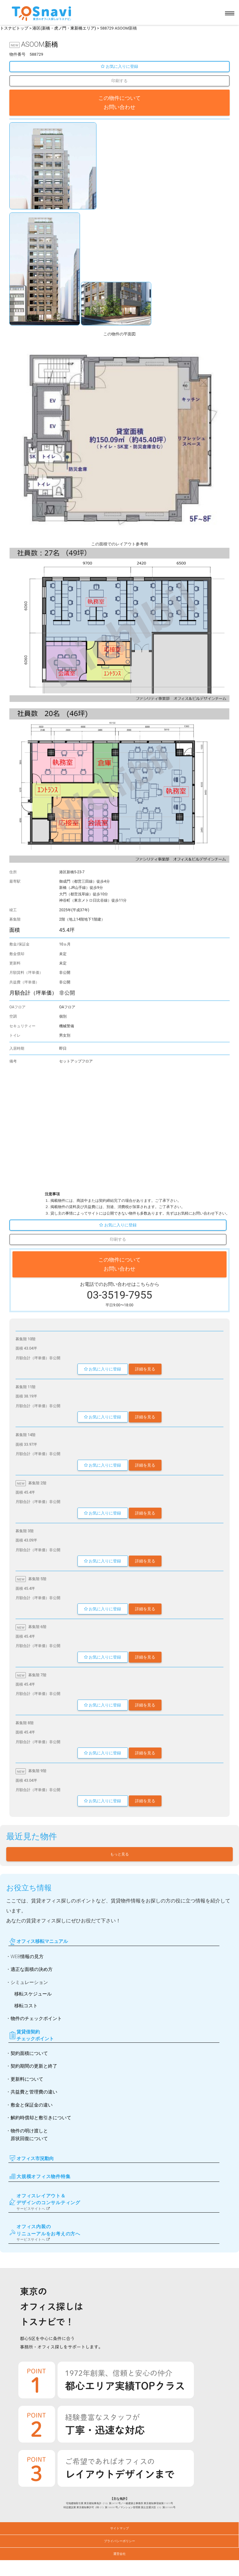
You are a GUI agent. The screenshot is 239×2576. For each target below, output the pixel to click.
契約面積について (29, 2053)
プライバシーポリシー (119, 2541)
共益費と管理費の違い (34, 2092)
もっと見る (119, 1854)
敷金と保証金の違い (32, 2105)
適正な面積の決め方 (32, 1969)
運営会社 (119, 2553)
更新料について (27, 2079)
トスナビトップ (14, 28)
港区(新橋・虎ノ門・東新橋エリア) (64, 28)
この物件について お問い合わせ (119, 102)
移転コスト (26, 2006)
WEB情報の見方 (27, 1956)
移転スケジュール (33, 1994)
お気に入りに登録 (119, 66)
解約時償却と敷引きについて (41, 2118)
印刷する (119, 80)
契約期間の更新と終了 (34, 2066)
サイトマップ (119, 2528)
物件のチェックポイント (36, 2018)
